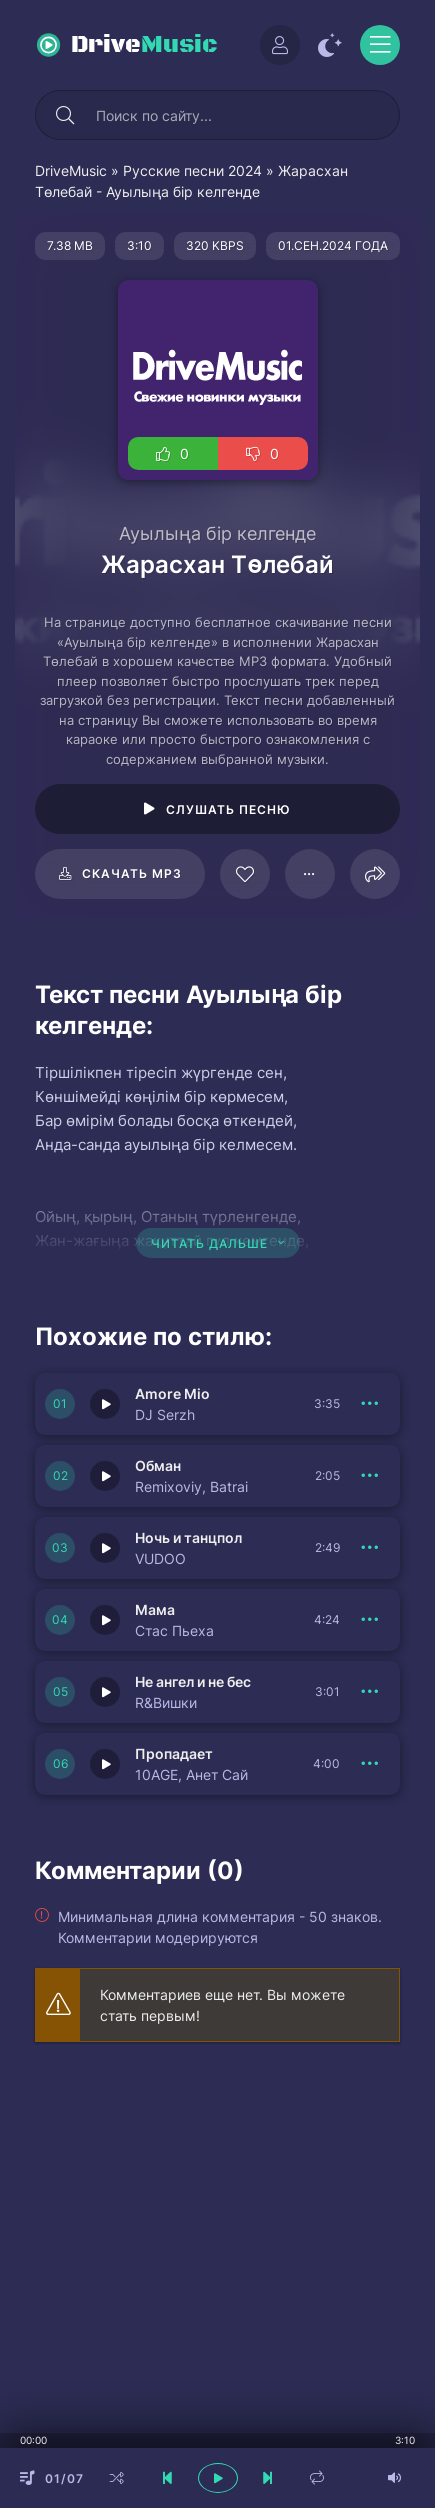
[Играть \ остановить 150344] (105, 1476)
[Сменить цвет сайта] (330, 45)
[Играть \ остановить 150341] (105, 1692)
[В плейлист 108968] (310, 874)
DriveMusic (71, 170)
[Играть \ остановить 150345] (105, 1404)
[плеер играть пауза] (218, 2478)
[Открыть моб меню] (380, 45)
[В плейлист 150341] (370, 1692)
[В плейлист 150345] (370, 1404)
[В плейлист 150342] (370, 1620)
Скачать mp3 (132, 873)
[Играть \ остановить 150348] (105, 1764)
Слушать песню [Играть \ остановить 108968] (228, 809)
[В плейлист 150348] (370, 1764)
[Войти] (280, 45)
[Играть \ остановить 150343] (105, 1548)
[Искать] (65, 115)
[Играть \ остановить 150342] (105, 1620)
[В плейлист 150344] (370, 1476)
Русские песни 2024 (192, 170)
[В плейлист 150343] (370, 1548)
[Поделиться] (375, 874)
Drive (144, 45)
